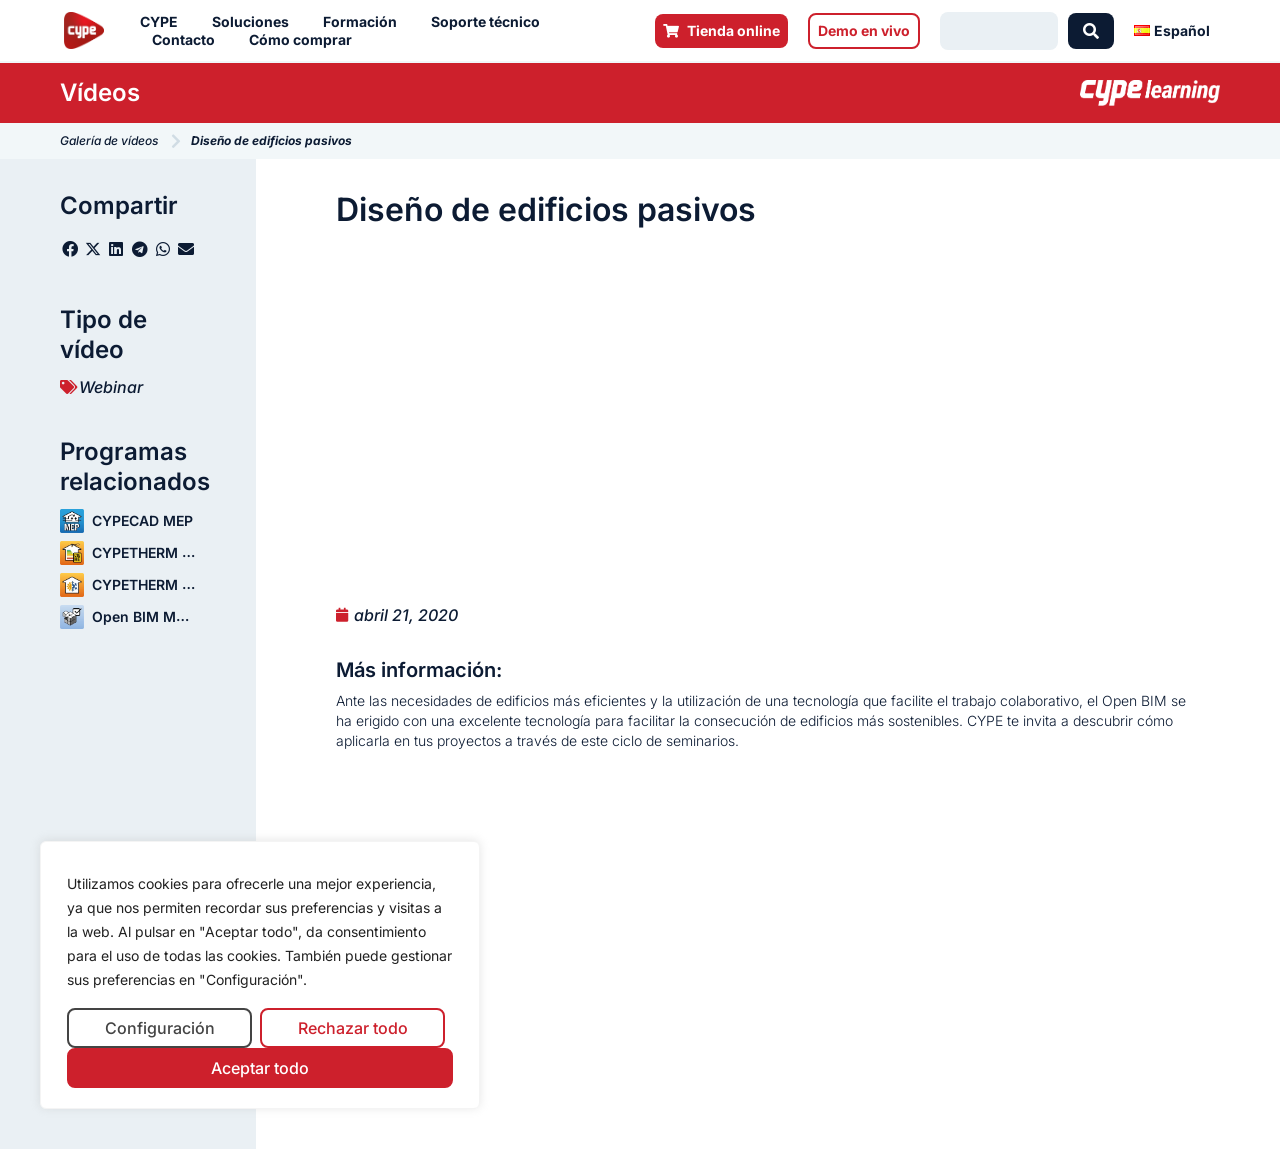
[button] (69, 249)
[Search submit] (1091, 31)
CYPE (164, 22)
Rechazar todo (353, 1028)
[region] (260, 975)
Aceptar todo (260, 1068)
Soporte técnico (490, 22)
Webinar (111, 387)
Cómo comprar (305, 40)
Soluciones (255, 22)
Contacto (188, 40)
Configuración (160, 1028)
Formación (365, 22)
